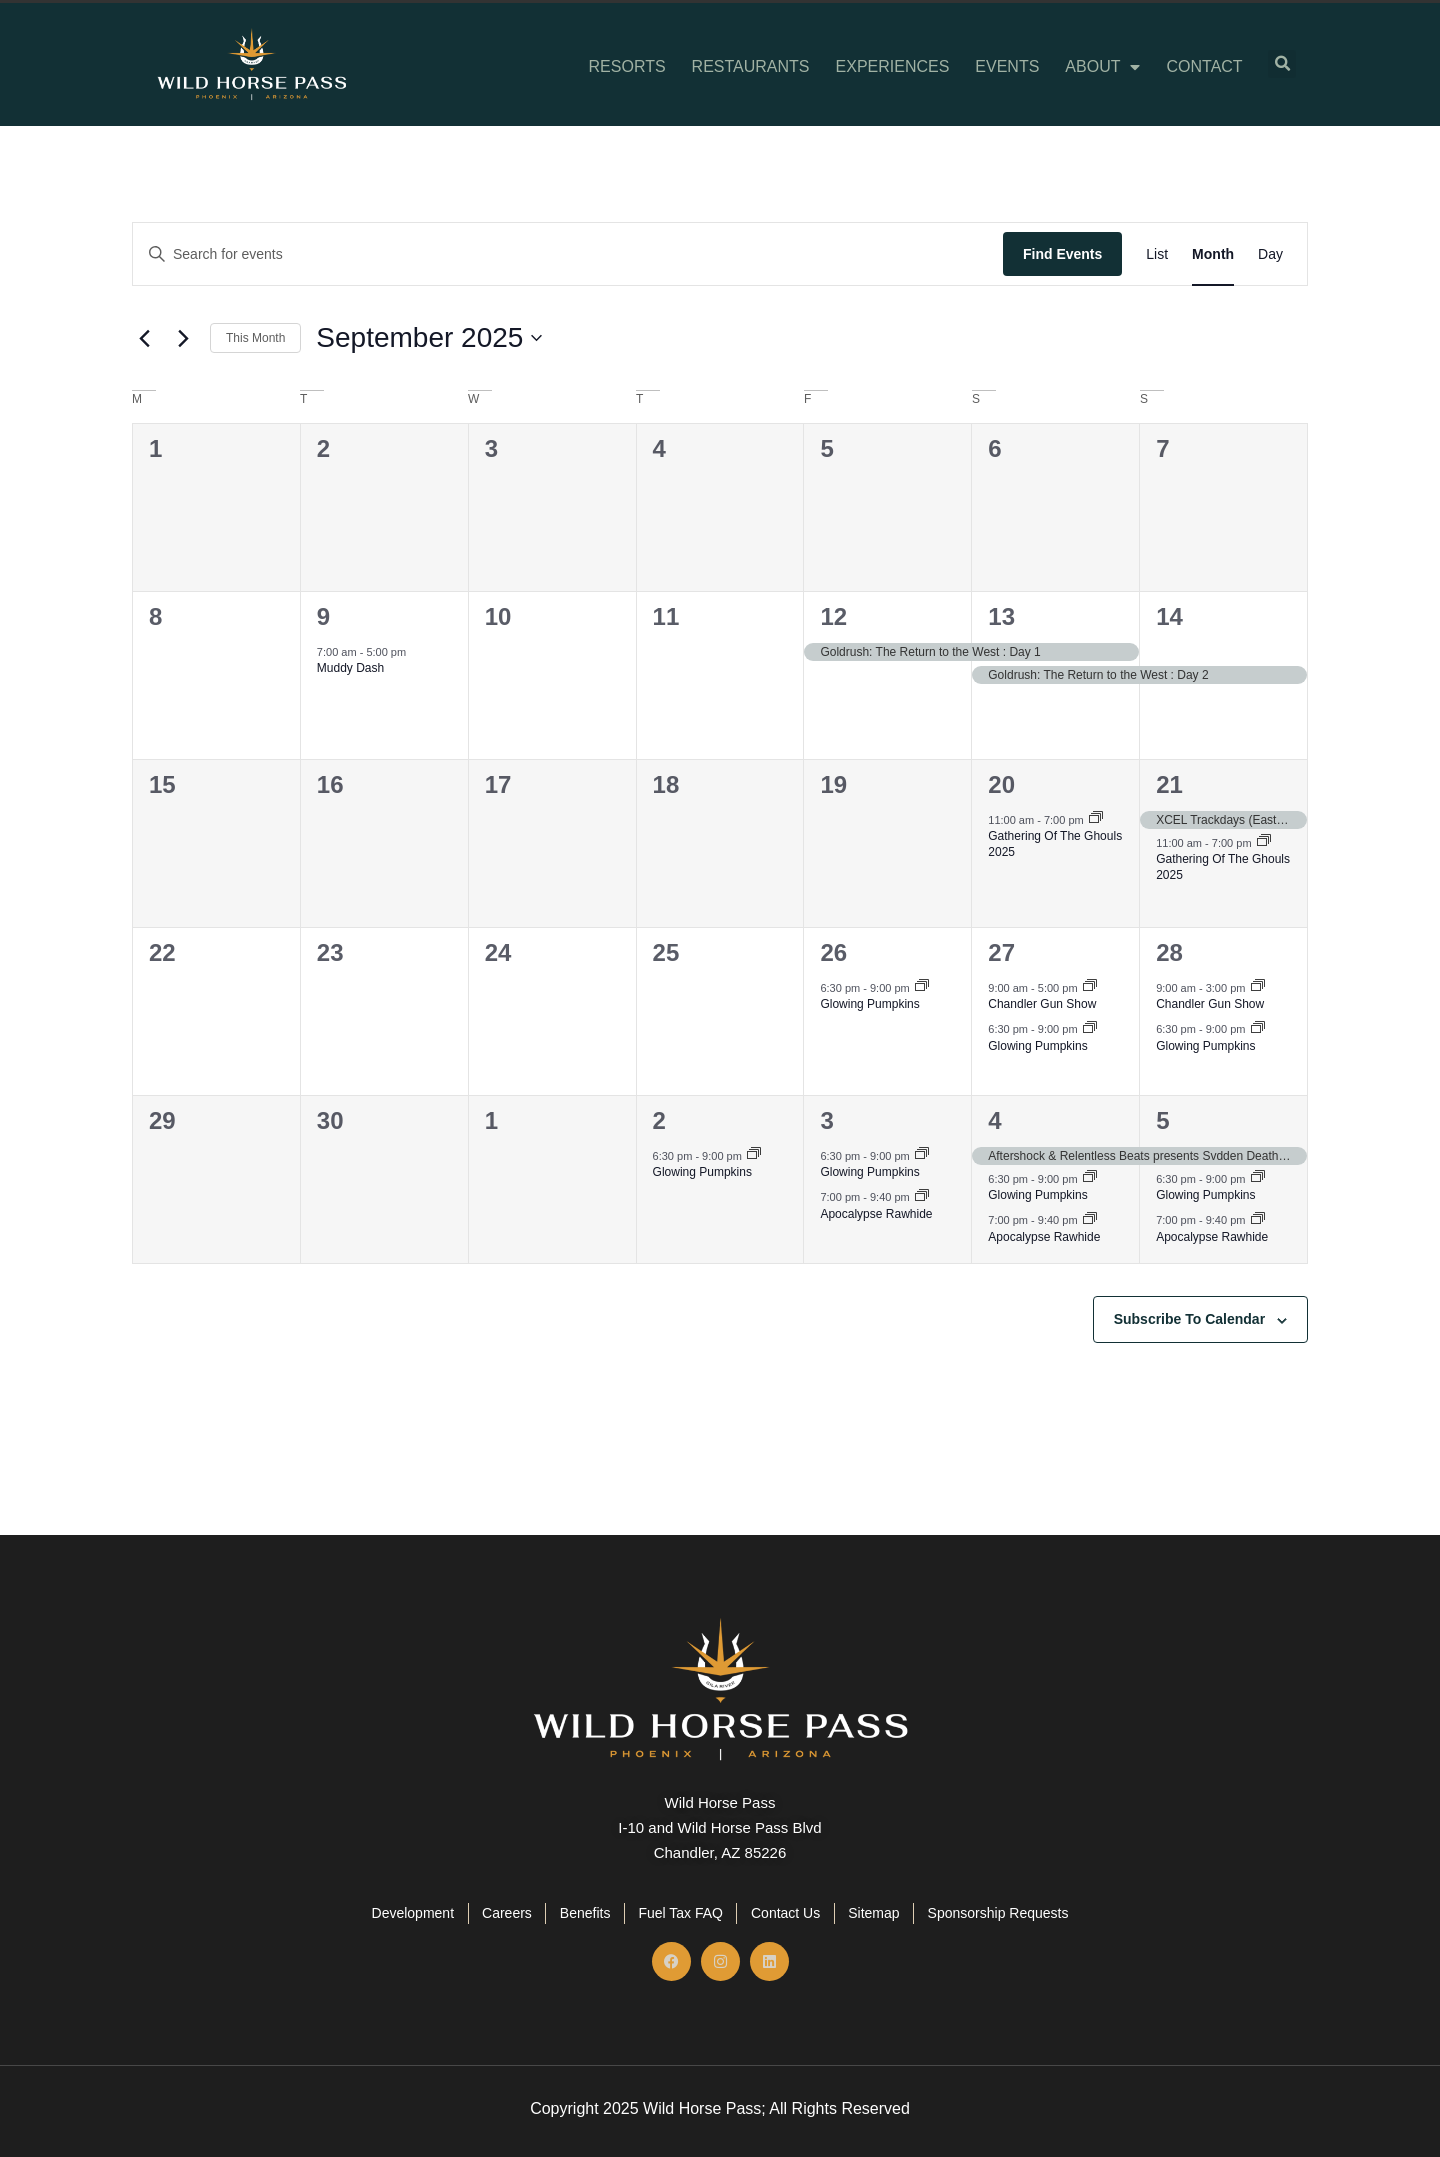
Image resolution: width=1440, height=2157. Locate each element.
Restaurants (751, 67)
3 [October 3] (826, 1120)
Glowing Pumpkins (869, 1004)
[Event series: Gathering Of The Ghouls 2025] (1096, 819)
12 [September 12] (833, 616)
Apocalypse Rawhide (876, 1214)
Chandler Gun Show (1042, 1004)
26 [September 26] (833, 952)
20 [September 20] (1001, 784)
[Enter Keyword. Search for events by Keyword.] (568, 254)
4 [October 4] (994, 1120)
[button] (1282, 64)
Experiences (893, 67)
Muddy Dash (350, 668)
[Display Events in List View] (1157, 254)
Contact (1204, 67)
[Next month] (183, 338)
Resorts (627, 67)
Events (1007, 67)
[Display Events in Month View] (1213, 254)
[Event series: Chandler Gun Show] (1090, 987)
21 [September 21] (1169, 784)
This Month (255, 338)
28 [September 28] (1169, 952)
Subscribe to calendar (1189, 1319)
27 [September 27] (1001, 952)
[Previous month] (144, 338)
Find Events (1062, 254)
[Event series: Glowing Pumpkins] (922, 987)
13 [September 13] (1001, 616)
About (1102, 67)
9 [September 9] (323, 616)
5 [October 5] (1162, 1120)
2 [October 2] (659, 1120)
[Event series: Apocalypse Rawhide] (922, 1197)
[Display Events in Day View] (1270, 254)
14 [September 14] (1169, 616)
